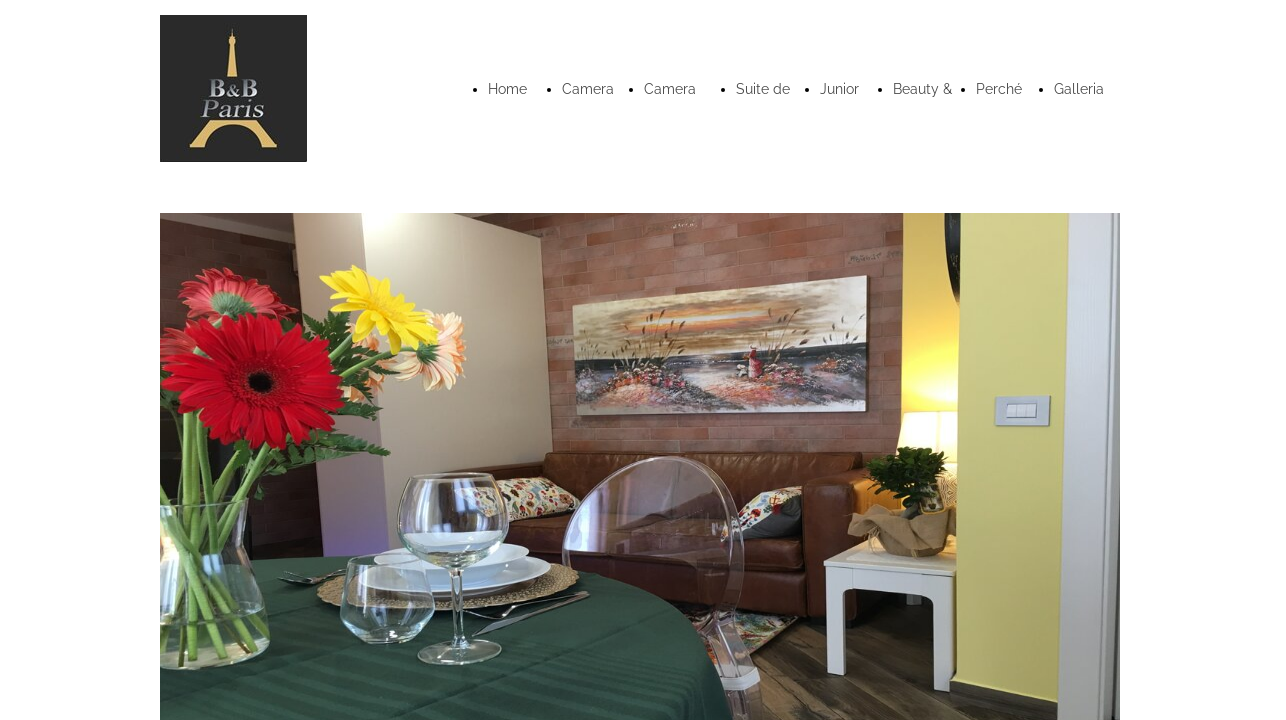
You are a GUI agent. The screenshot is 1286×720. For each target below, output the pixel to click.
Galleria (1079, 89)
